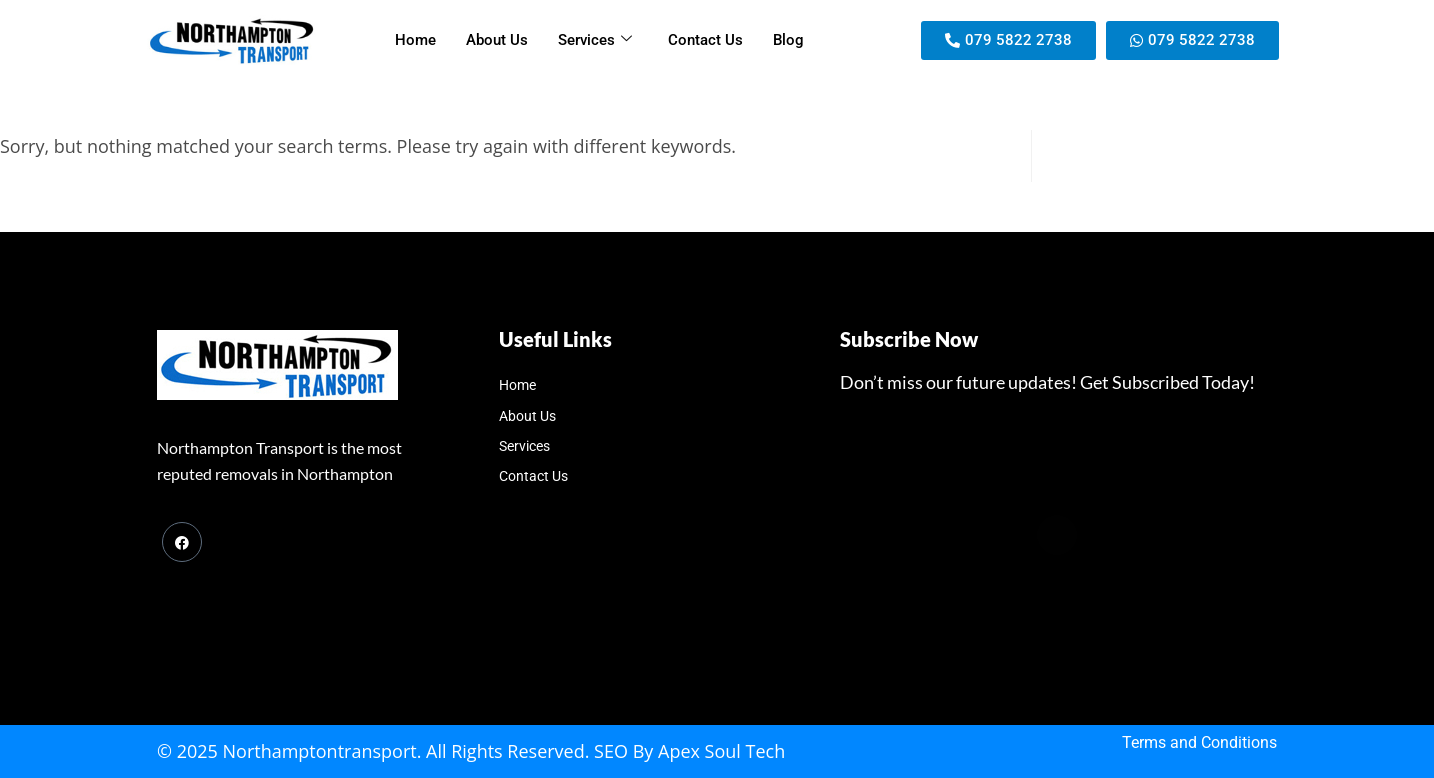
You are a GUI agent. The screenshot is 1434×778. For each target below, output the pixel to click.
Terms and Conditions (1199, 742)
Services (595, 40)
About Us (497, 40)
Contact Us (705, 40)
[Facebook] (182, 542)
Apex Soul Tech (721, 751)
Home (415, 40)
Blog (788, 40)
